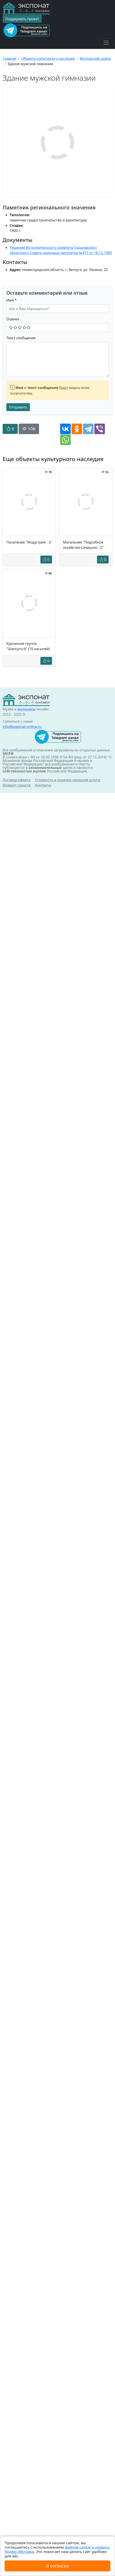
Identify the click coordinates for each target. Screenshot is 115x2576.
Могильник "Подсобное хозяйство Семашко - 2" (83, 545)
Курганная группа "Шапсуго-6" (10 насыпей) (28, 646)
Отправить (18, 407)
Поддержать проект (22, 18)
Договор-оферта (17, 779)
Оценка (12, 319)
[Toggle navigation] (106, 42)
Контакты (43, 785)
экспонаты (26, 709)
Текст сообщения (21, 337)
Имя (11, 300)
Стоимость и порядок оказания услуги (67, 779)
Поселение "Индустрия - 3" (29, 542)
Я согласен (57, 2566)
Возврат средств (17, 785)
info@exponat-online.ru (22, 726)
